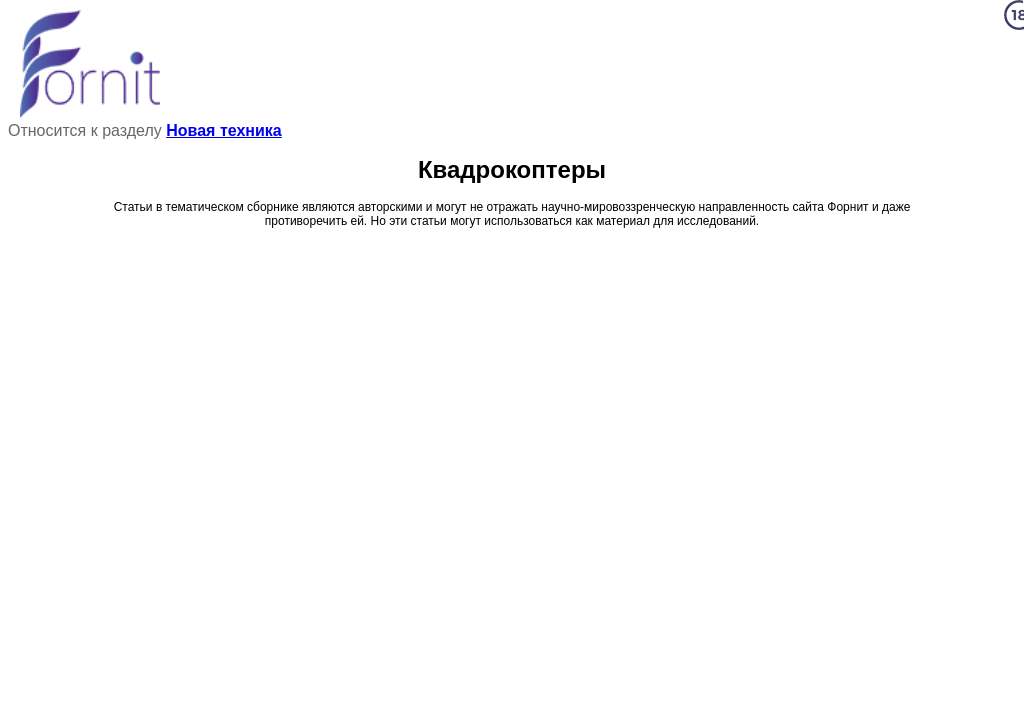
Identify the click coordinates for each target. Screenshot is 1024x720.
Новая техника (223, 130)
